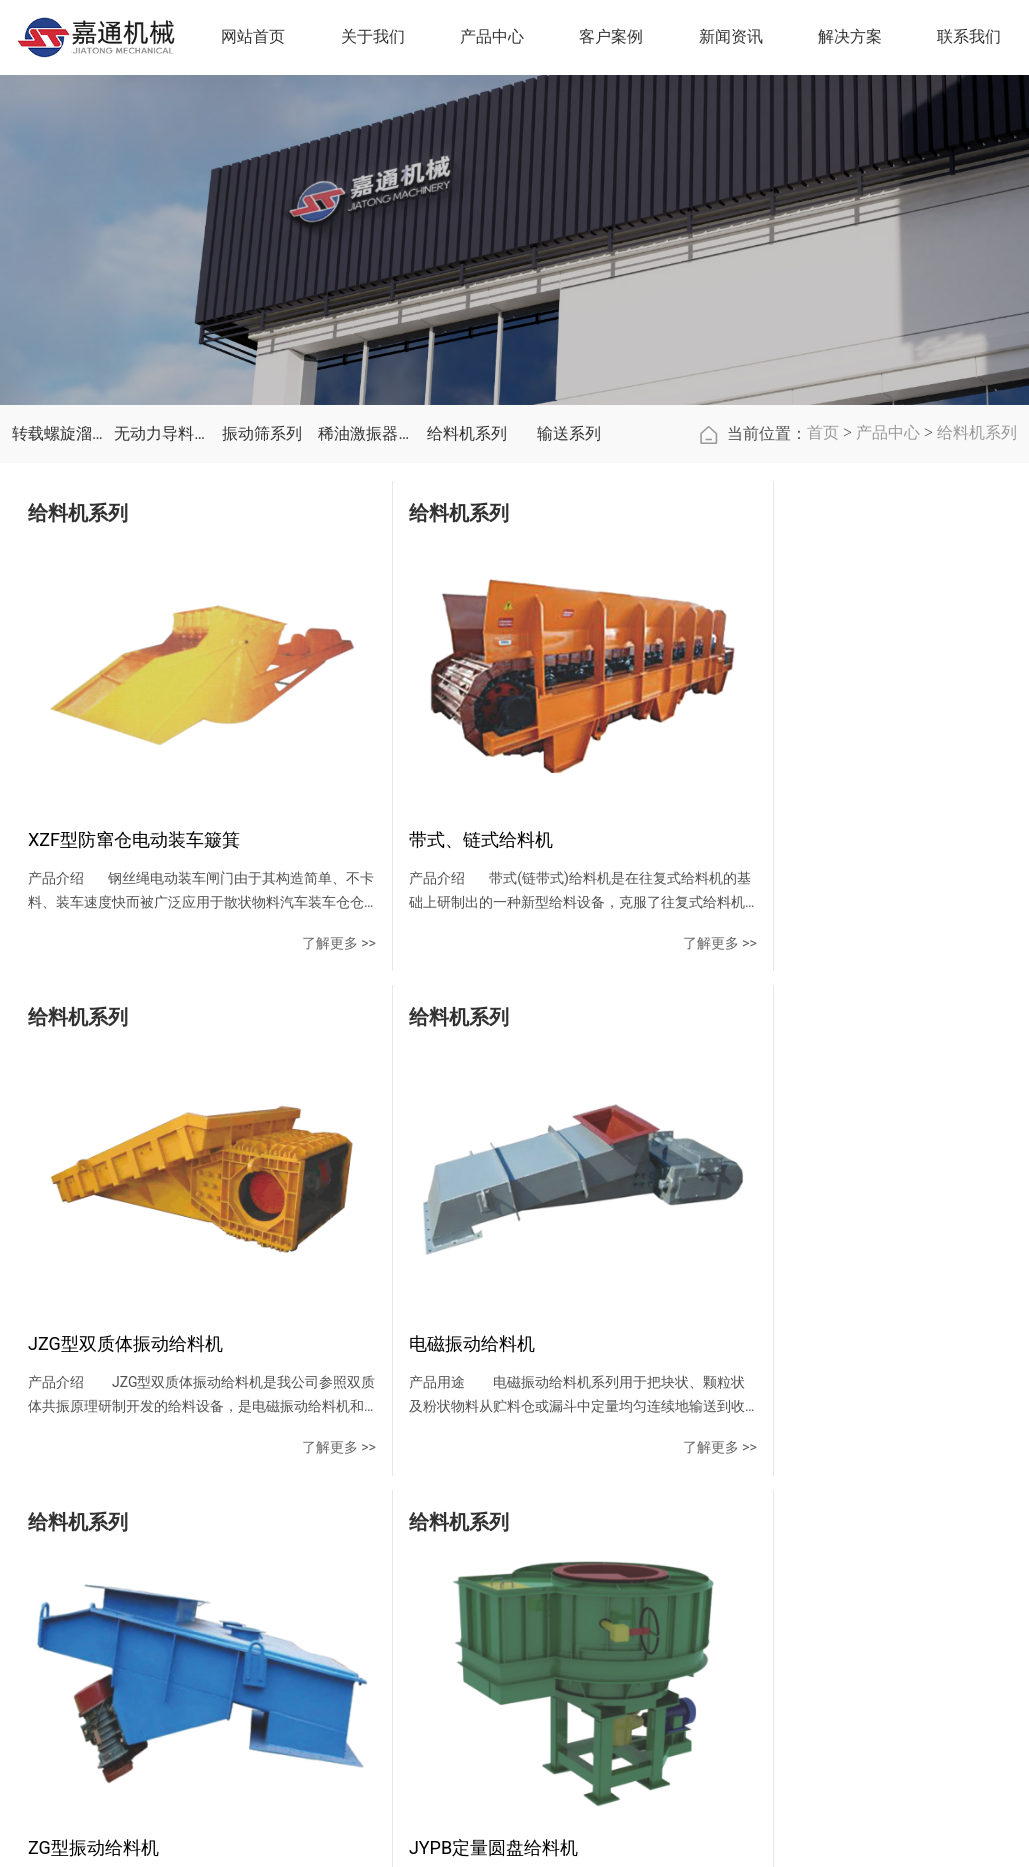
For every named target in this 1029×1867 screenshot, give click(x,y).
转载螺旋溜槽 (58, 488)
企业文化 (348, 1605)
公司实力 (348, 1677)
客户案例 (531, 1524)
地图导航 (786, 1641)
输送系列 (569, 488)
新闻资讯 (618, 1524)
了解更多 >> (293, 965)
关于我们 (356, 1524)
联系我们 (794, 1524)
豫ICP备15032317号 (751, 1839)
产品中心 (888, 487)
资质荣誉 (348, 1641)
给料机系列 (467, 488)
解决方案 (853, 38)
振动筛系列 (262, 488)
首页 (823, 487)
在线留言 (786, 1605)
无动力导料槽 (160, 488)
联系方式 (786, 1569)
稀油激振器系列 (364, 488)
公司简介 (348, 1569)
